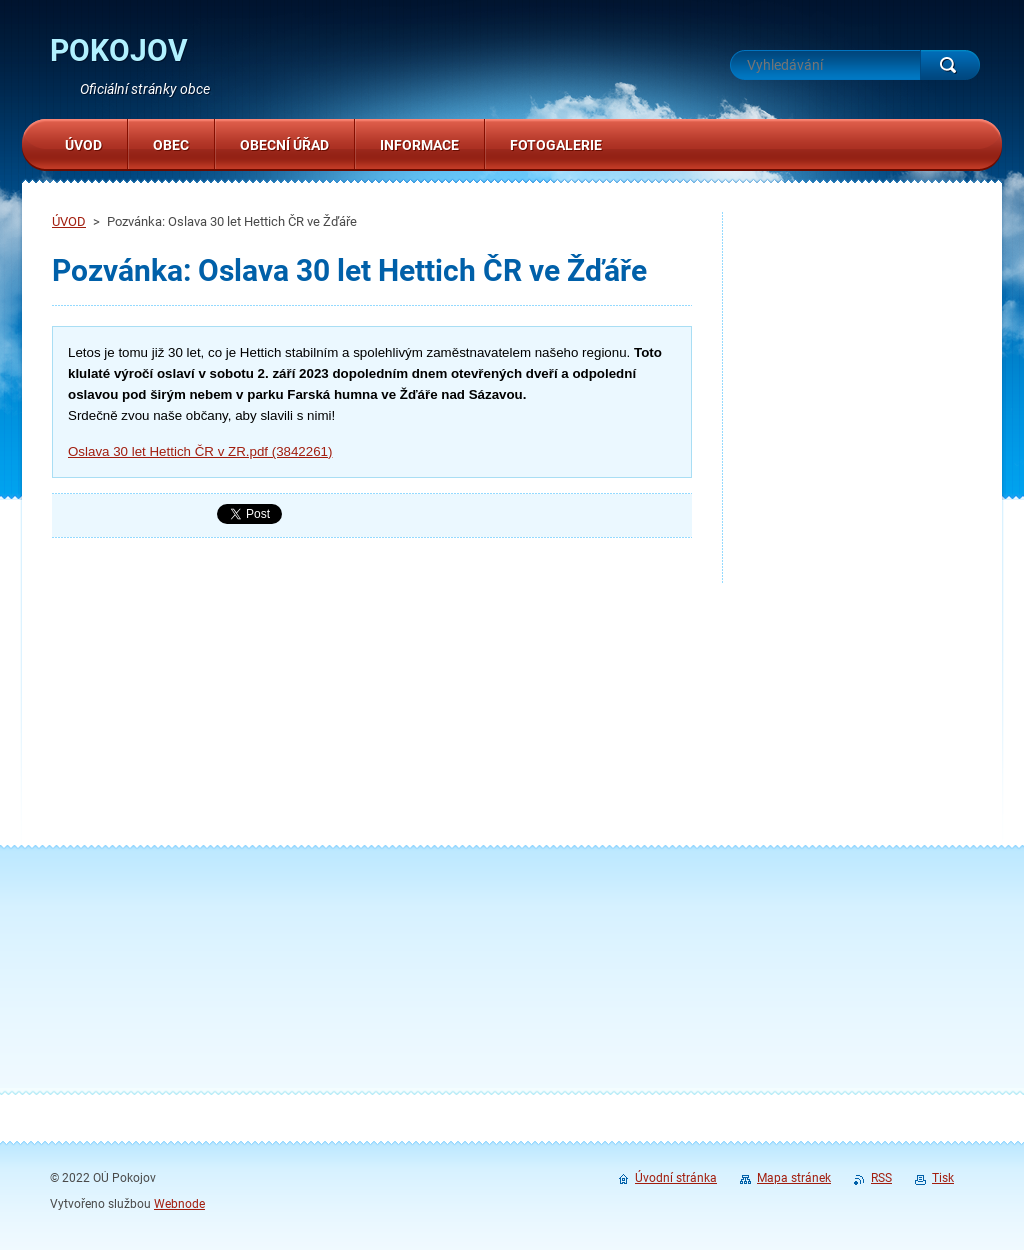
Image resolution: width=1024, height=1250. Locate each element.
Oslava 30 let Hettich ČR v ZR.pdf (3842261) (200, 451)
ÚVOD (69, 221)
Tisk (943, 1178)
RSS (881, 1178)
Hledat (950, 65)
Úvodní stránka (676, 1178)
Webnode (179, 1204)
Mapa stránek (794, 1178)
